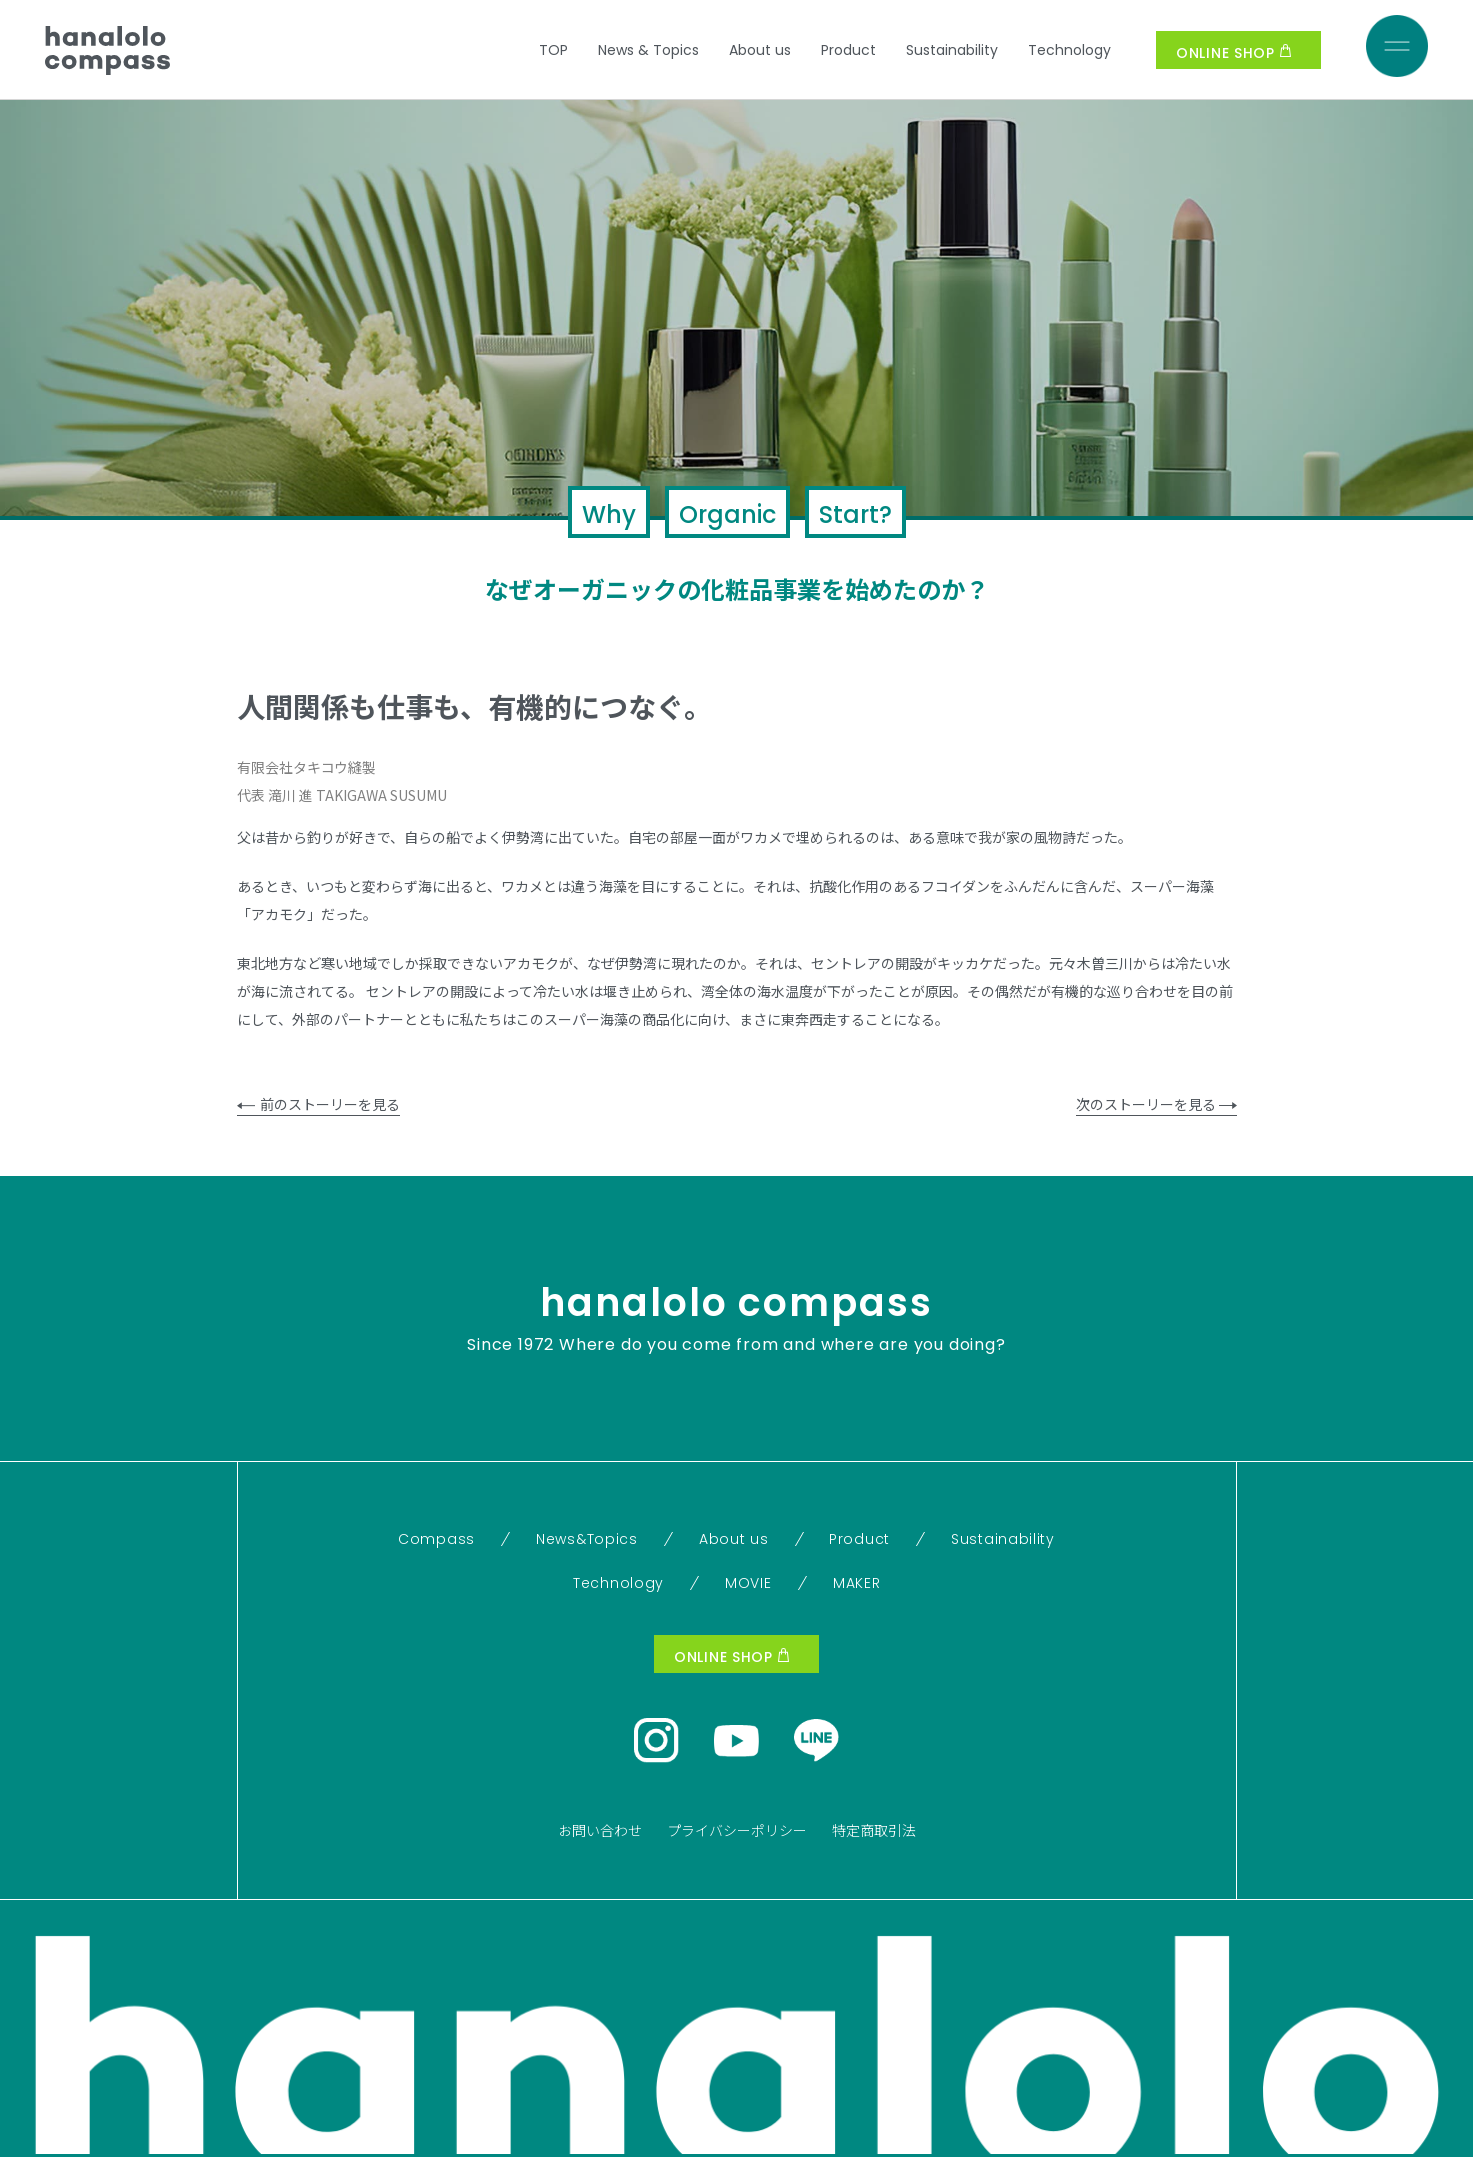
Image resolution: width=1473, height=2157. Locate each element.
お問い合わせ (600, 1830)
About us (760, 50)
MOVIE (748, 1583)
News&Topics (587, 1539)
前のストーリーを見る (318, 1104)
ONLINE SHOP (1233, 53)
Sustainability (952, 50)
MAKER (857, 1583)
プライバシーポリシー (737, 1830)
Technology (1069, 50)
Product (848, 50)
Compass (436, 1539)
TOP (553, 50)
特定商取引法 (874, 1830)
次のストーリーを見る (1156, 1104)
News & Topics (648, 50)
